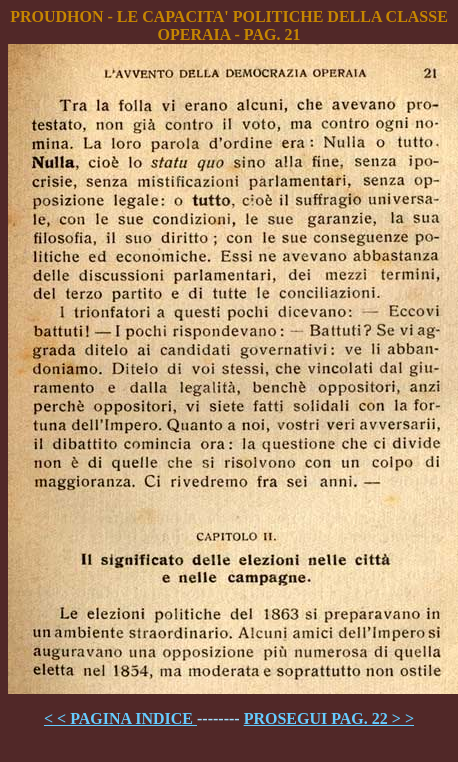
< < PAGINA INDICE (120, 718)
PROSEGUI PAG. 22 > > (329, 718)
